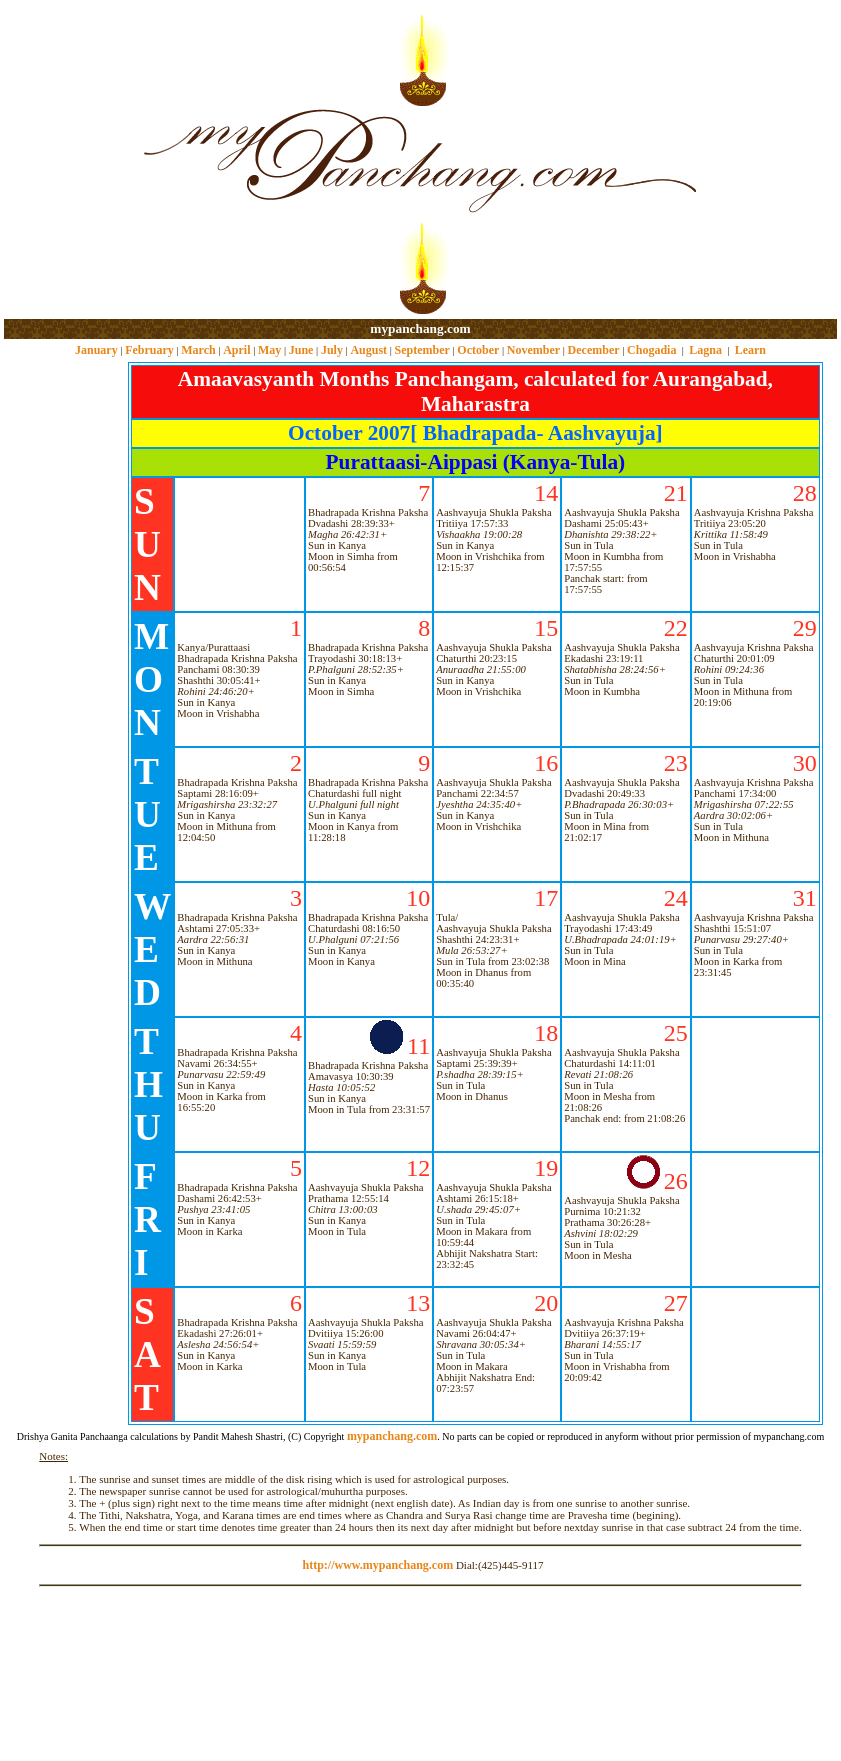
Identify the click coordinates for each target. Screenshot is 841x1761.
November (533, 350)
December (594, 350)
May (269, 350)
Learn (750, 350)
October (478, 350)
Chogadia (651, 350)
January (96, 350)
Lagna (705, 350)
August (368, 350)
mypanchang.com (420, 328)
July (332, 350)
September (422, 350)
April (236, 350)
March (198, 350)
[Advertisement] (68, 160)
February (149, 350)
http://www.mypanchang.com (377, 1565)
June (301, 350)
